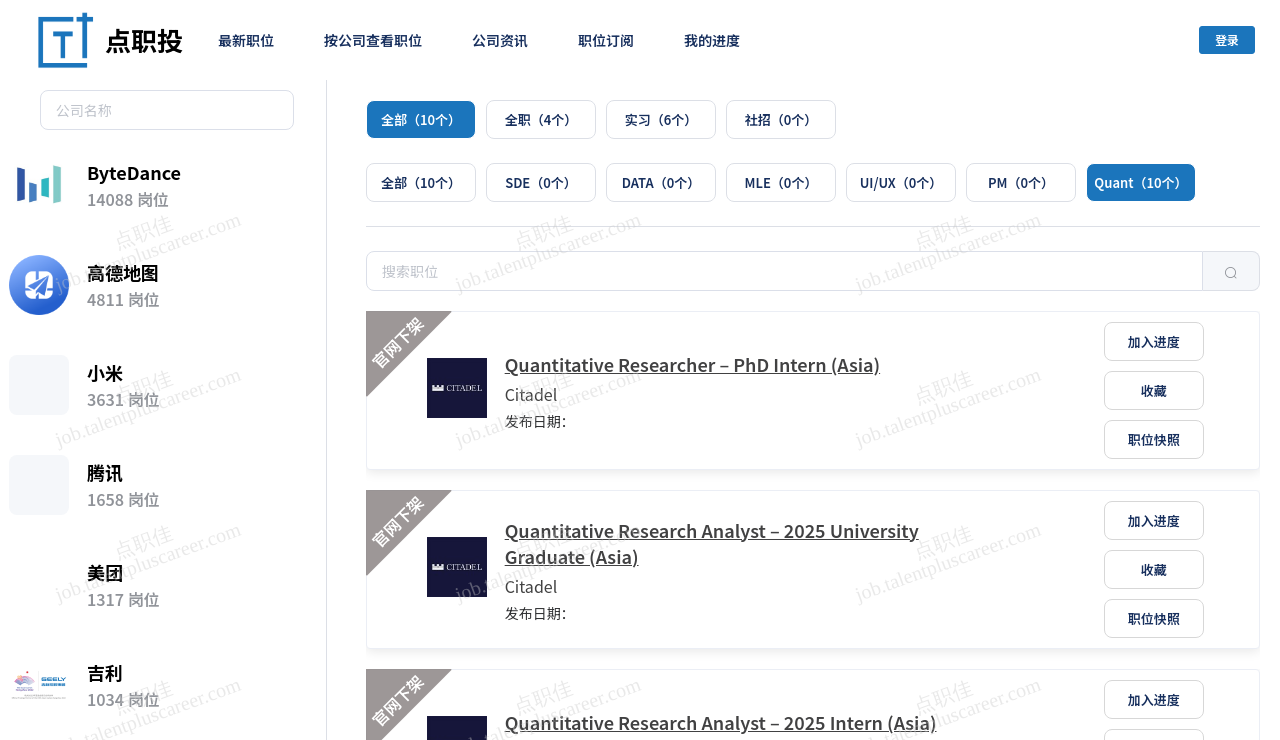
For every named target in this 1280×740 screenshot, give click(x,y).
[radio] (421, 119)
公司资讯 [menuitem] (500, 40)
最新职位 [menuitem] (246, 40)
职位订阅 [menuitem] (606, 40)
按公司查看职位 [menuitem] (373, 40)
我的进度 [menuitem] (712, 40)
